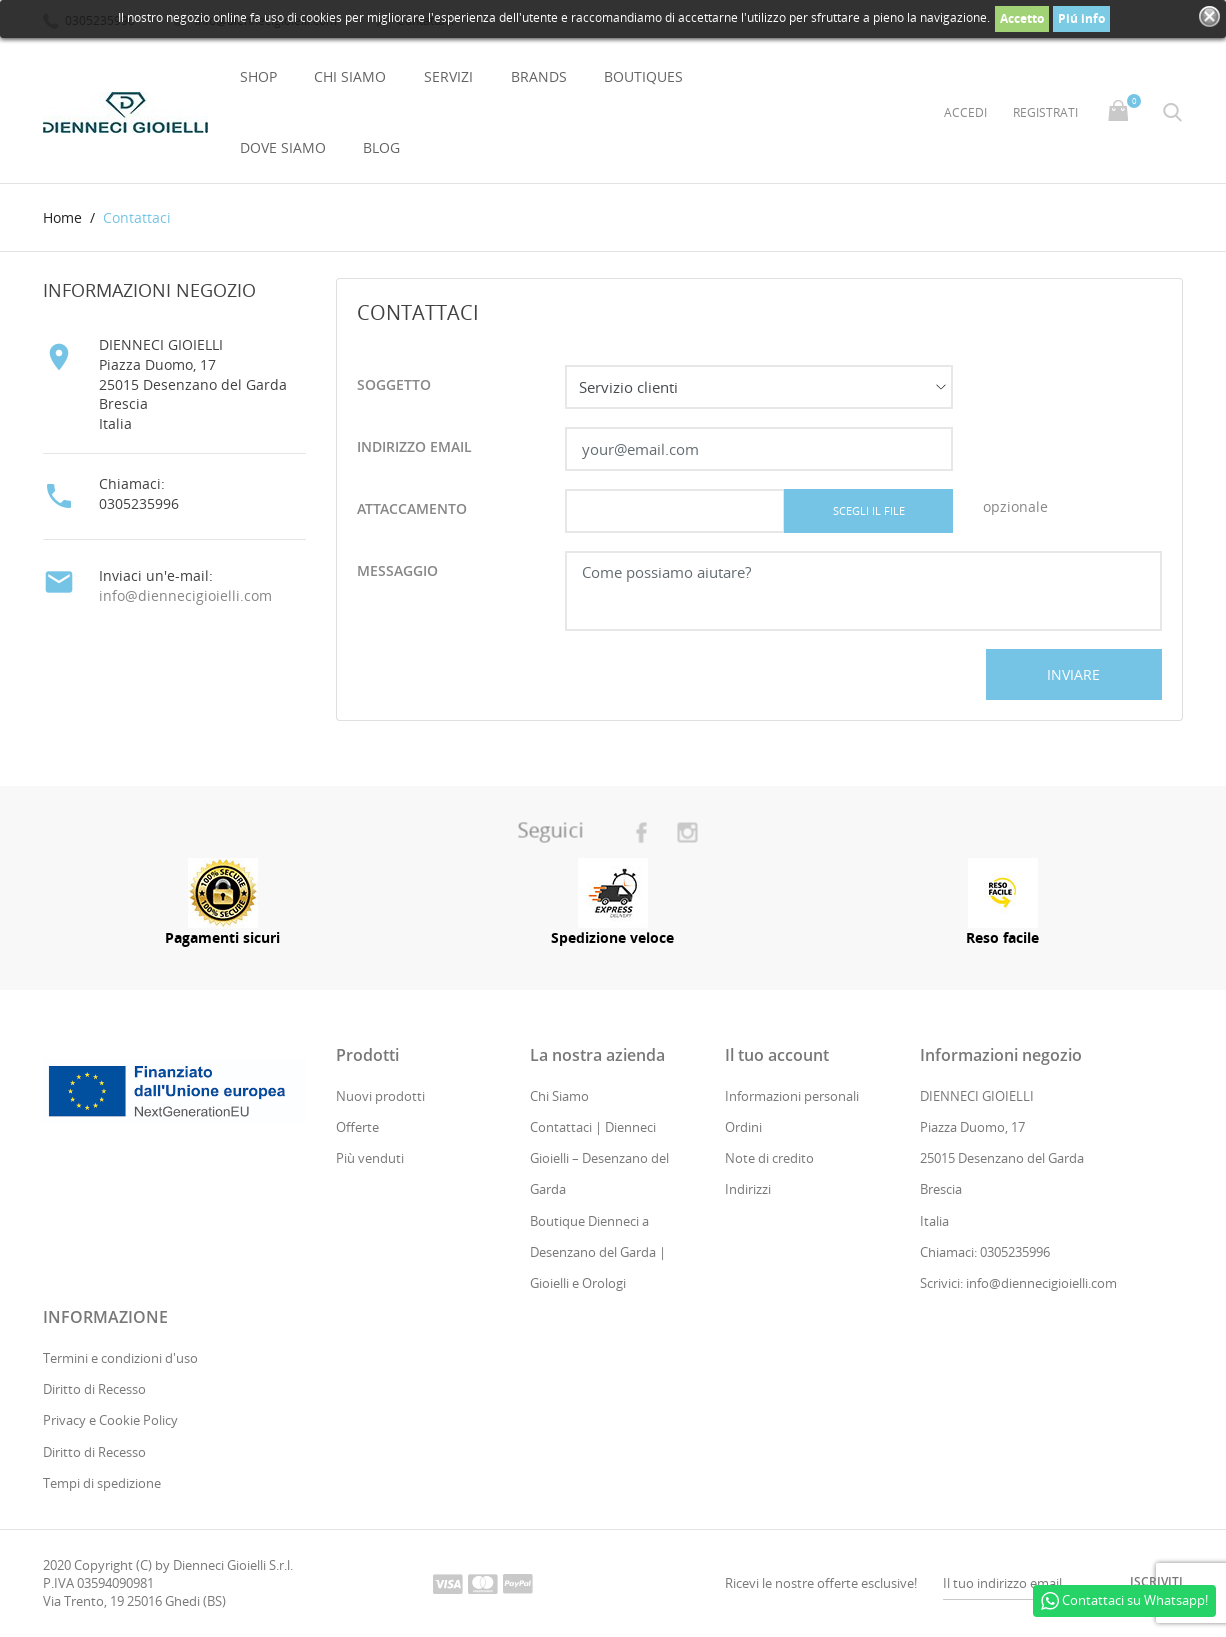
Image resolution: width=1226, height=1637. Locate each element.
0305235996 (139, 503)
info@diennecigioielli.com (185, 595)
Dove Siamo (283, 147)
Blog (381, 147)
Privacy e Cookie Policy (110, 1421)
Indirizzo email (414, 447)
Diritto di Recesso (94, 1390)
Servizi (448, 76)
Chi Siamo (350, 76)
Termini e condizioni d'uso (120, 1358)
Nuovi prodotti (380, 1096)
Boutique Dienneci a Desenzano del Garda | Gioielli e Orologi (598, 1252)
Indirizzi (748, 1190)
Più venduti (370, 1159)
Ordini (743, 1127)
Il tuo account (777, 1055)
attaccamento (412, 509)
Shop (258, 76)
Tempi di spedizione (102, 1483)
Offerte (357, 1127)
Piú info (1081, 18)
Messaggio (397, 571)
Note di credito (769, 1159)
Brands (539, 76)
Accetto (1022, 18)
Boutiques (643, 76)
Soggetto (394, 385)
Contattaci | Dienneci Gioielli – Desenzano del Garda (599, 1158)
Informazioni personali (792, 1096)
